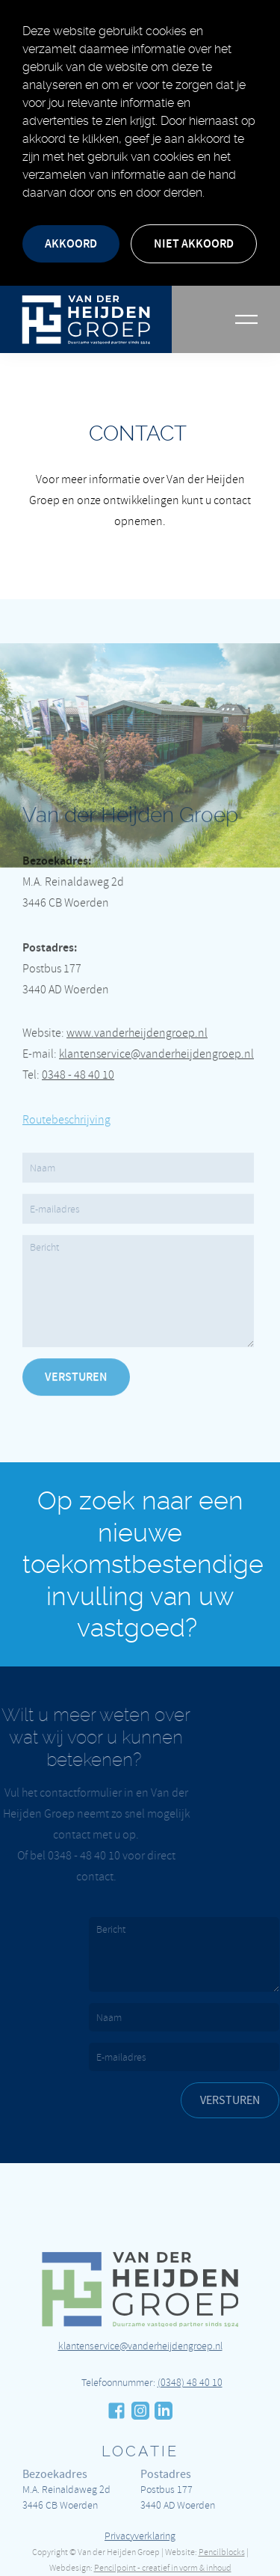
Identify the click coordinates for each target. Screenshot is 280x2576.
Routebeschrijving (66, 1086)
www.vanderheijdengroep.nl (137, 999)
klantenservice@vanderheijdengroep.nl (156, 1020)
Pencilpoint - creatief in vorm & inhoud (162, 2568)
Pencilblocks (222, 2552)
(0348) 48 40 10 (190, 2416)
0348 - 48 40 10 (78, 1041)
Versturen (76, 1343)
